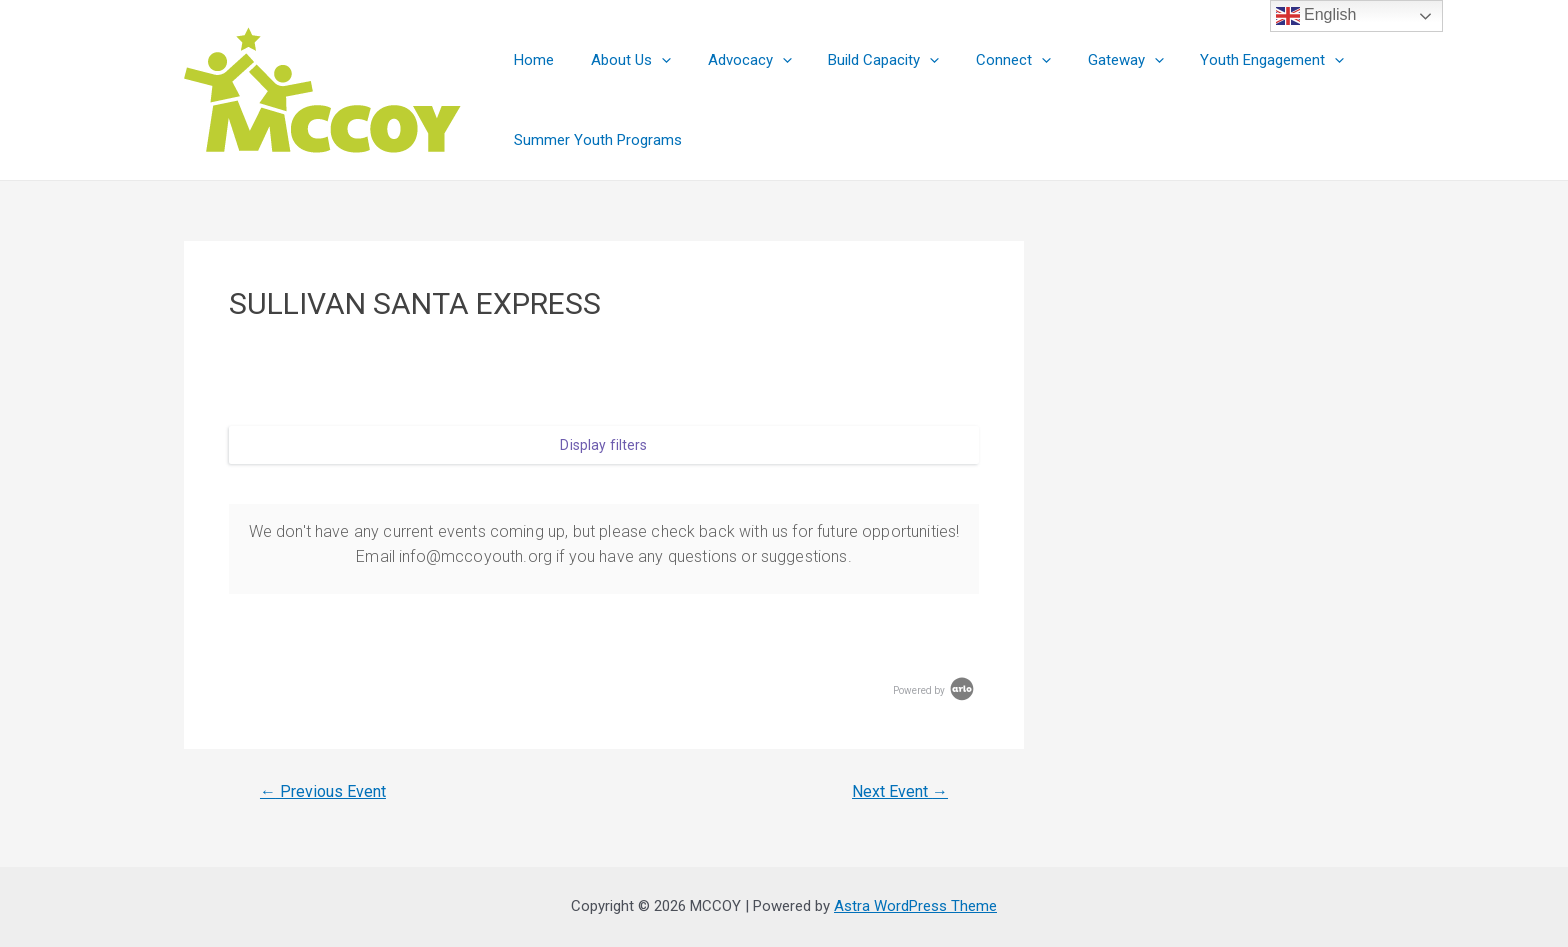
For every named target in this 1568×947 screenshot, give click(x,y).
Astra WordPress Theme (915, 906)
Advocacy (733, 60)
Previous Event (323, 792)
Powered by (935, 690)
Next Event (900, 792)
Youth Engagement (1229, 60)
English (1316, 16)
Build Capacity (860, 60)
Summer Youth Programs (595, 140)
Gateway (1089, 60)
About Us (621, 60)
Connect (983, 60)
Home (531, 60)
